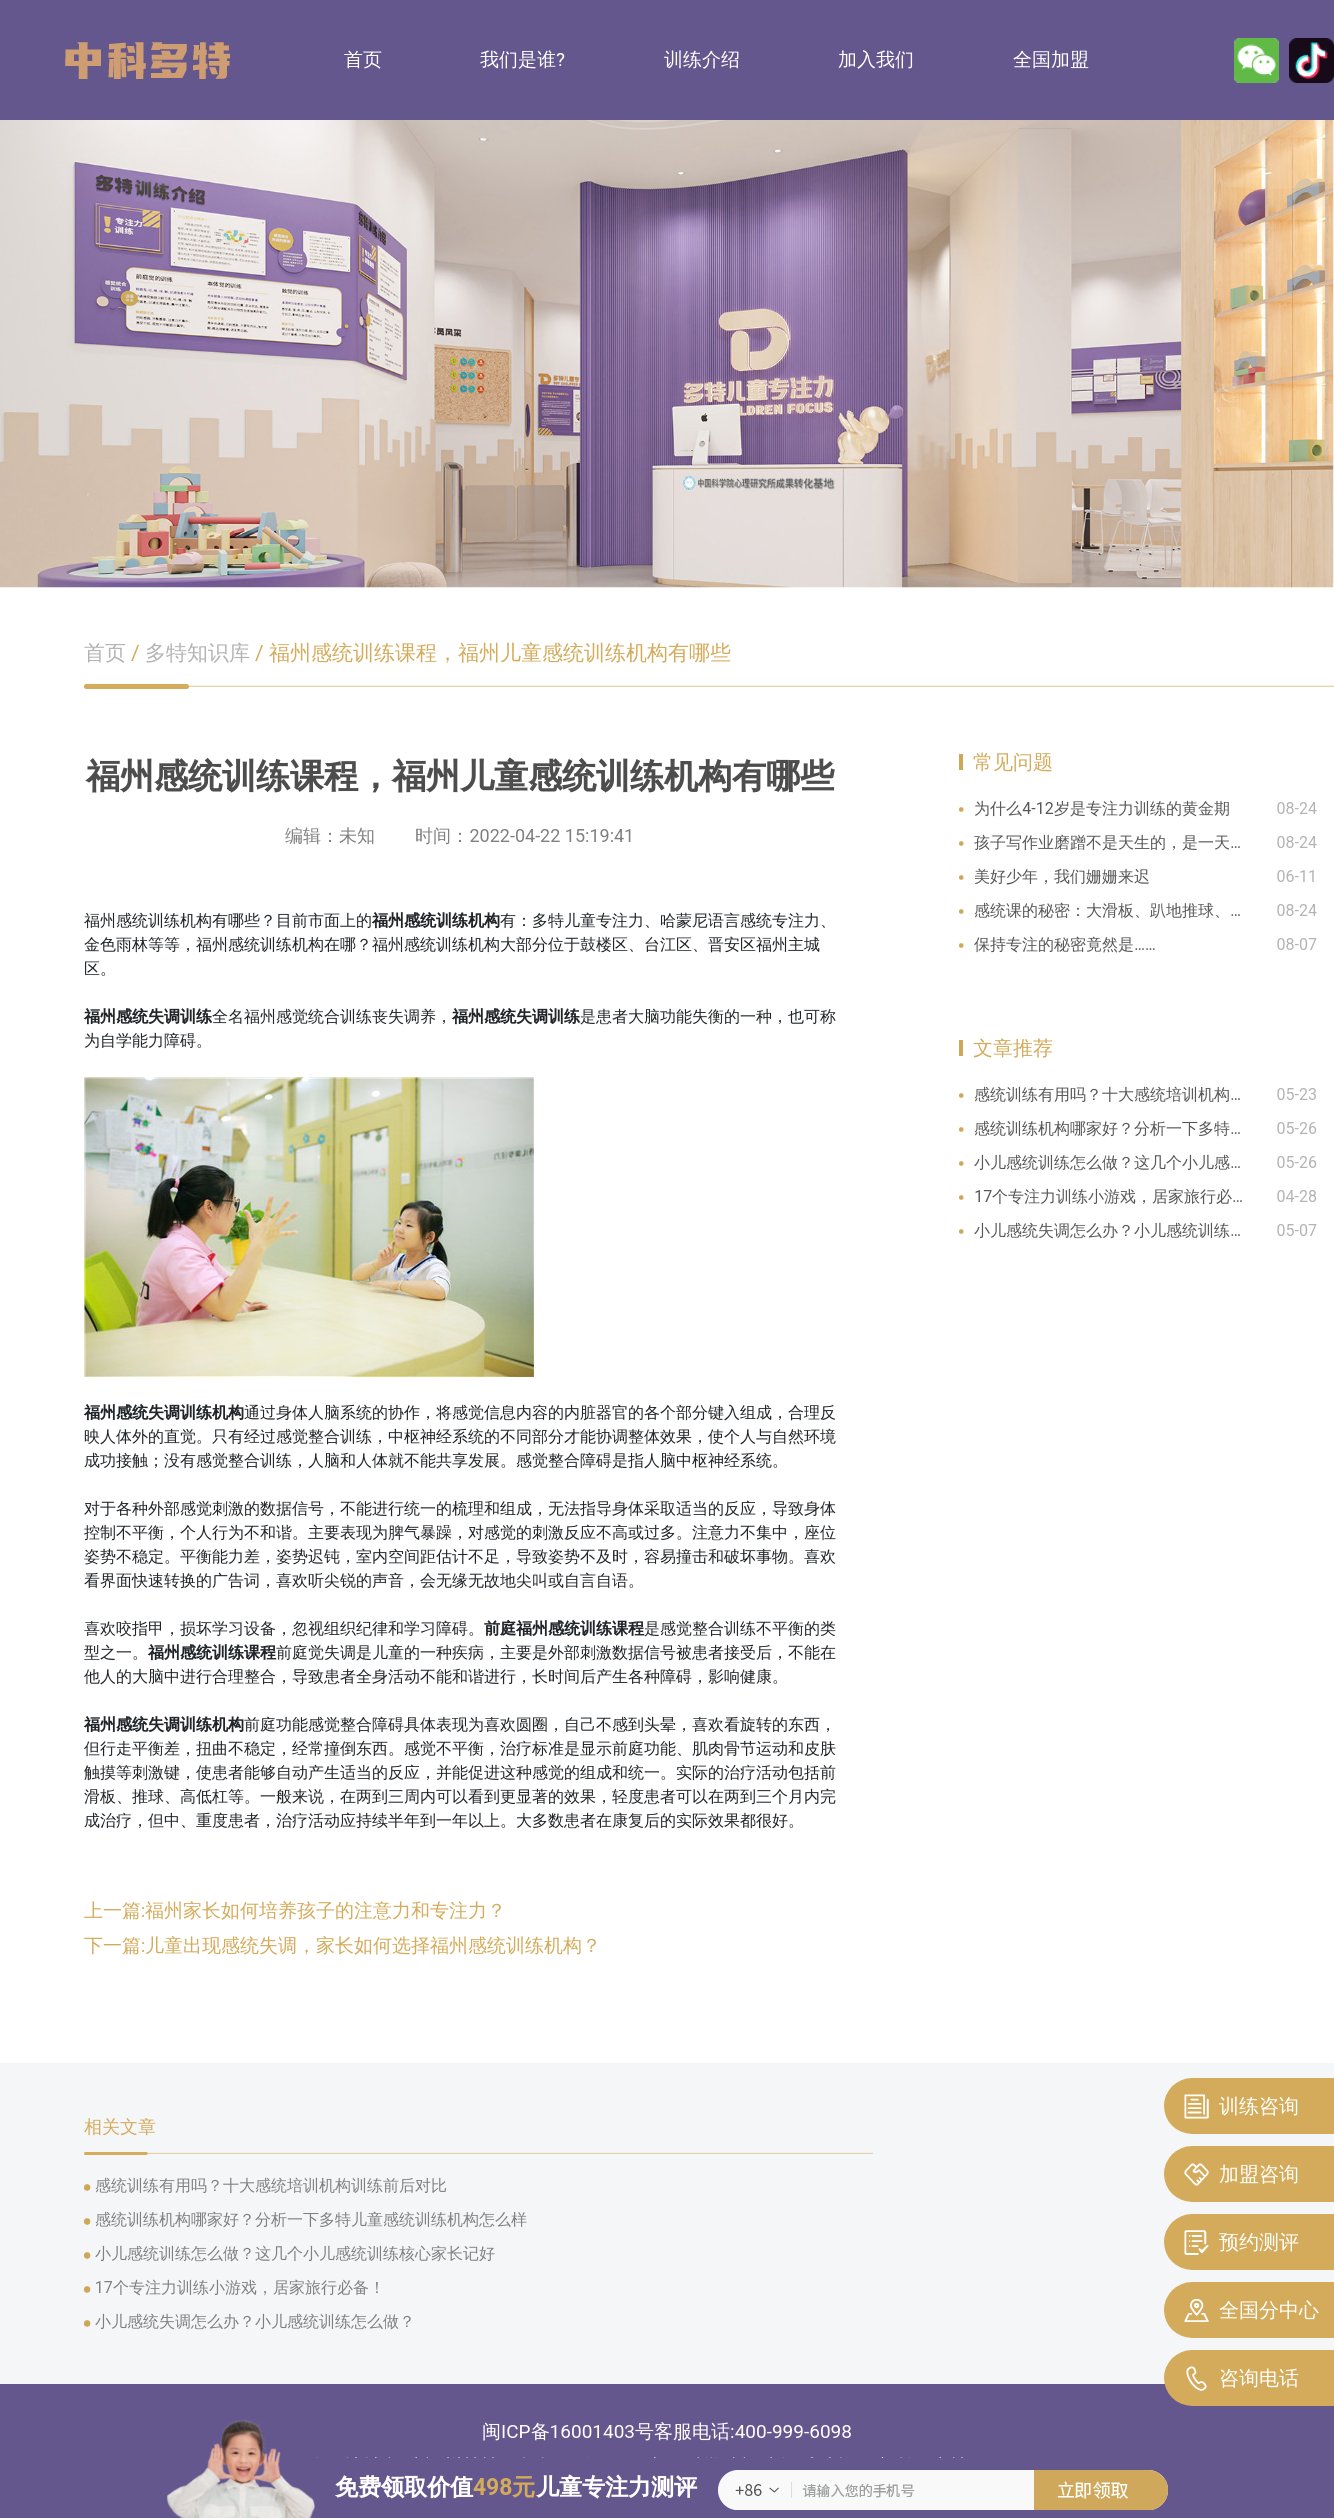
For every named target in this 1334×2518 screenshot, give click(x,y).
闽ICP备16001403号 (568, 2431)
